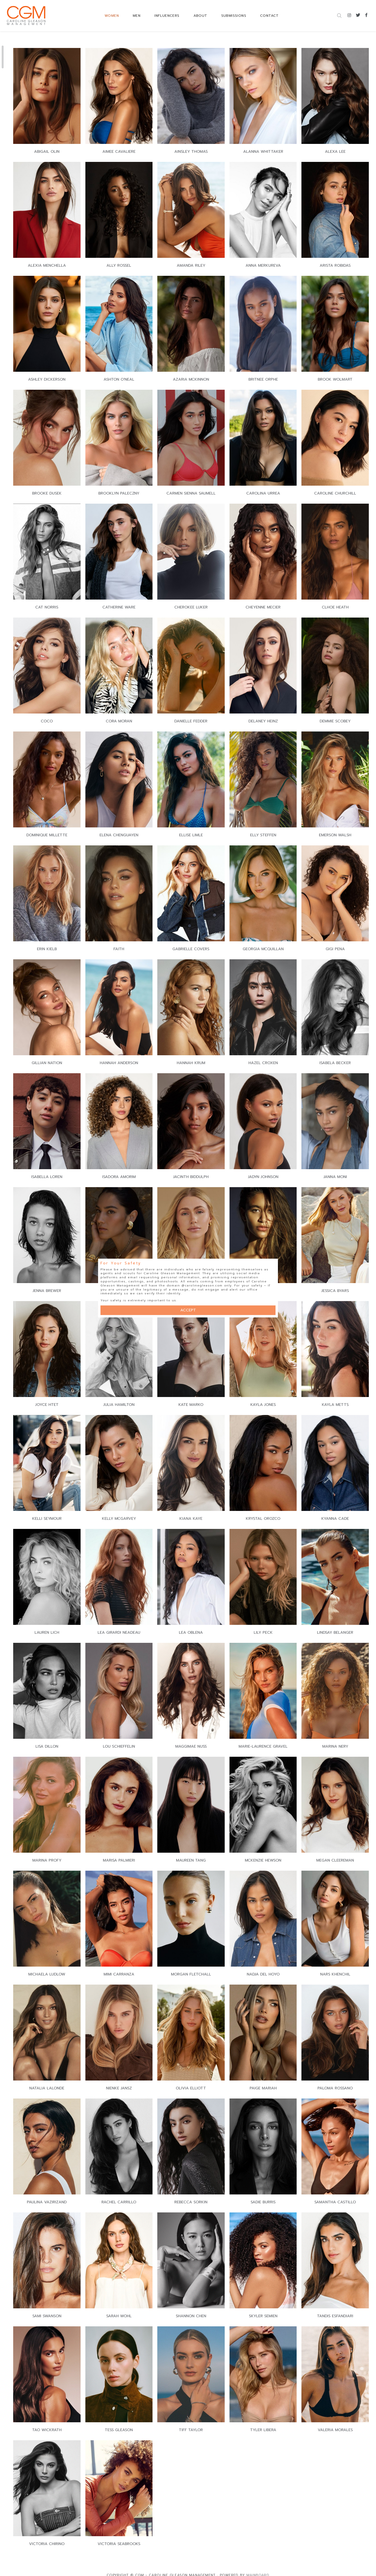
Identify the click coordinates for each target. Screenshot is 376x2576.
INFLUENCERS (167, 15)
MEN (137, 15)
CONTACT (270, 15)
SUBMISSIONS (234, 15)
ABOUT (201, 15)
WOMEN (111, 15)
